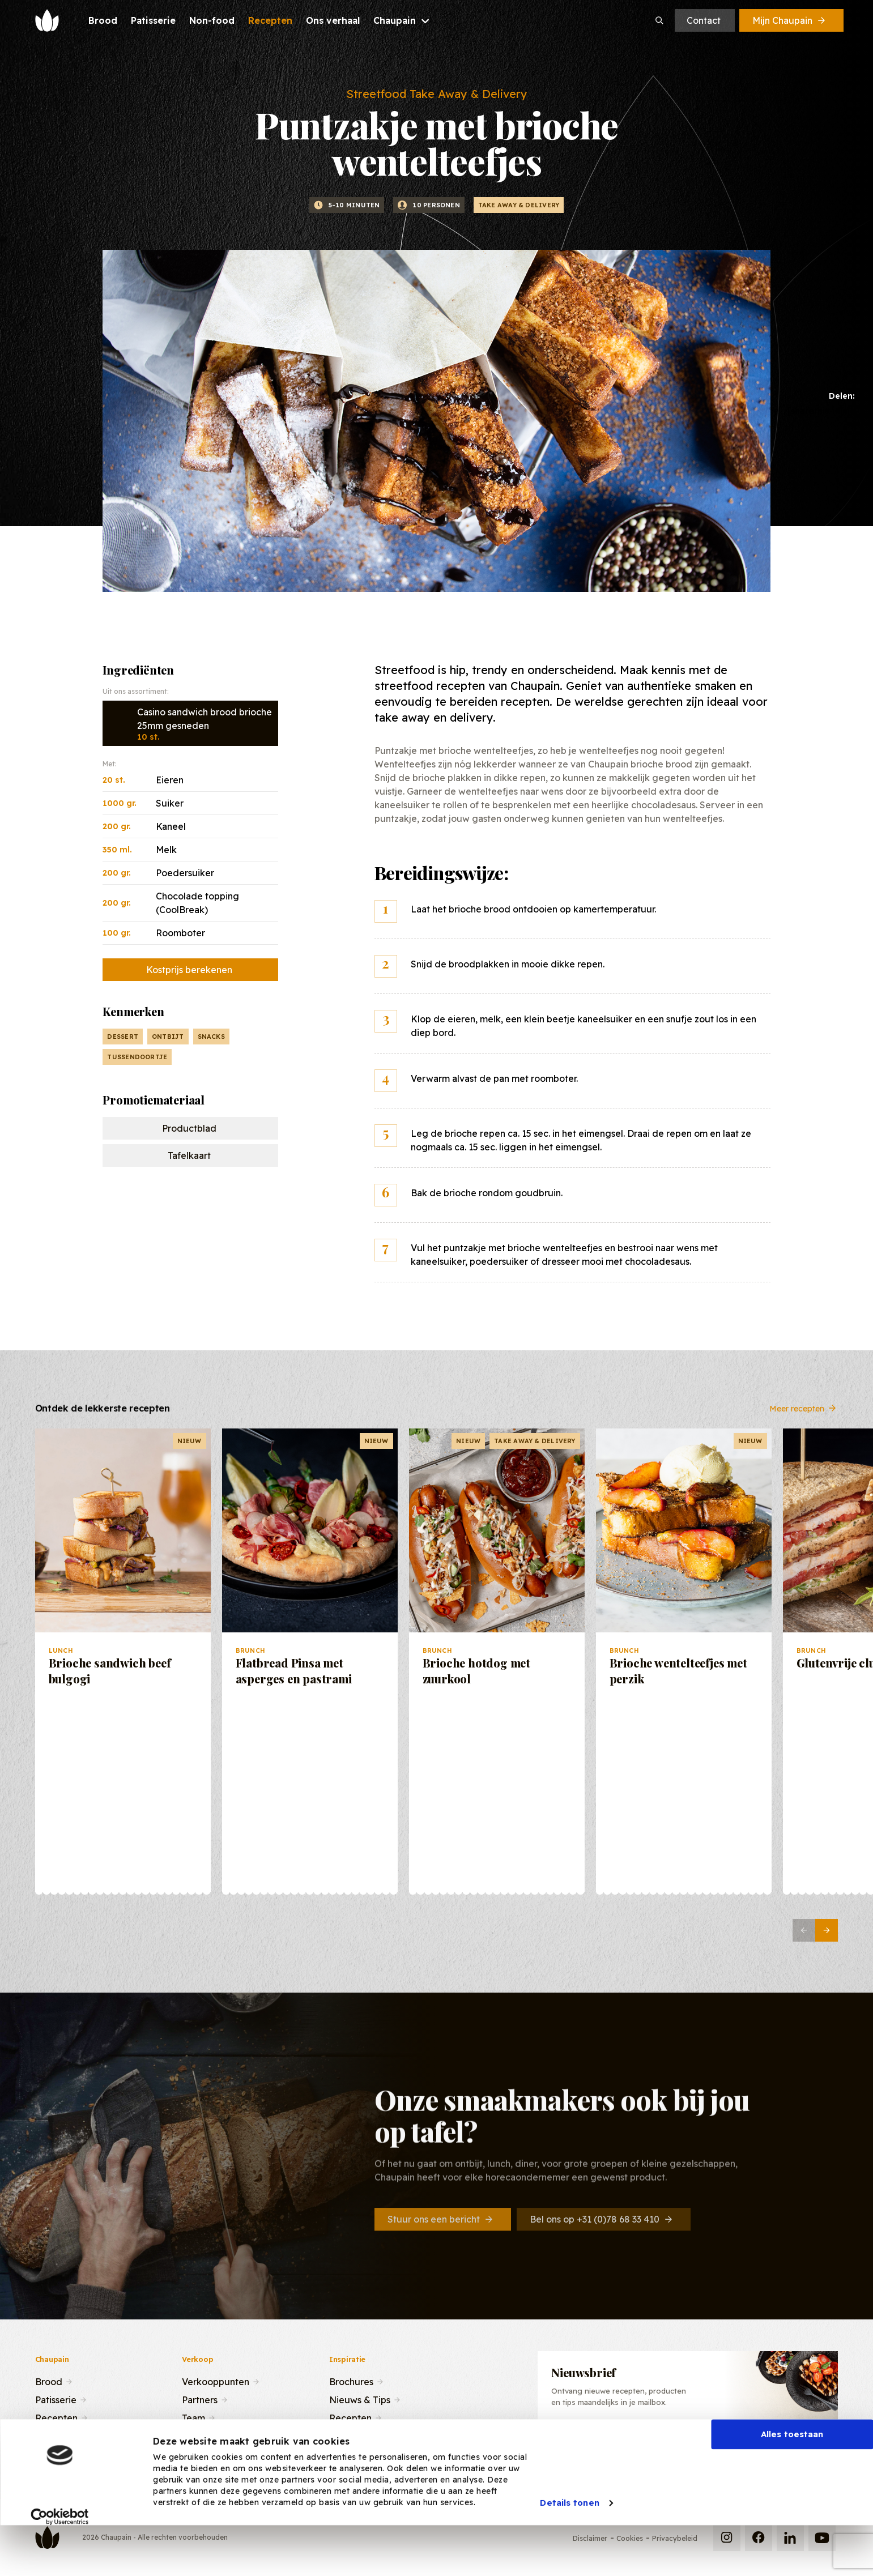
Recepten (56, 2416)
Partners (200, 2398)
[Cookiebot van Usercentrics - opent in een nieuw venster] (59, 2558)
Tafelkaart (189, 1155)
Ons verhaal (60, 2434)
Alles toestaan (792, 2476)
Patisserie (55, 2398)
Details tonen (569, 2544)
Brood (48, 2380)
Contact (704, 20)
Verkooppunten (215, 2380)
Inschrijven (774, 2444)
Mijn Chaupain (789, 20)
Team (193, 2416)
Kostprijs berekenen (189, 969)
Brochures (351, 2380)
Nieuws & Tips (359, 2398)
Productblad (189, 1128)
